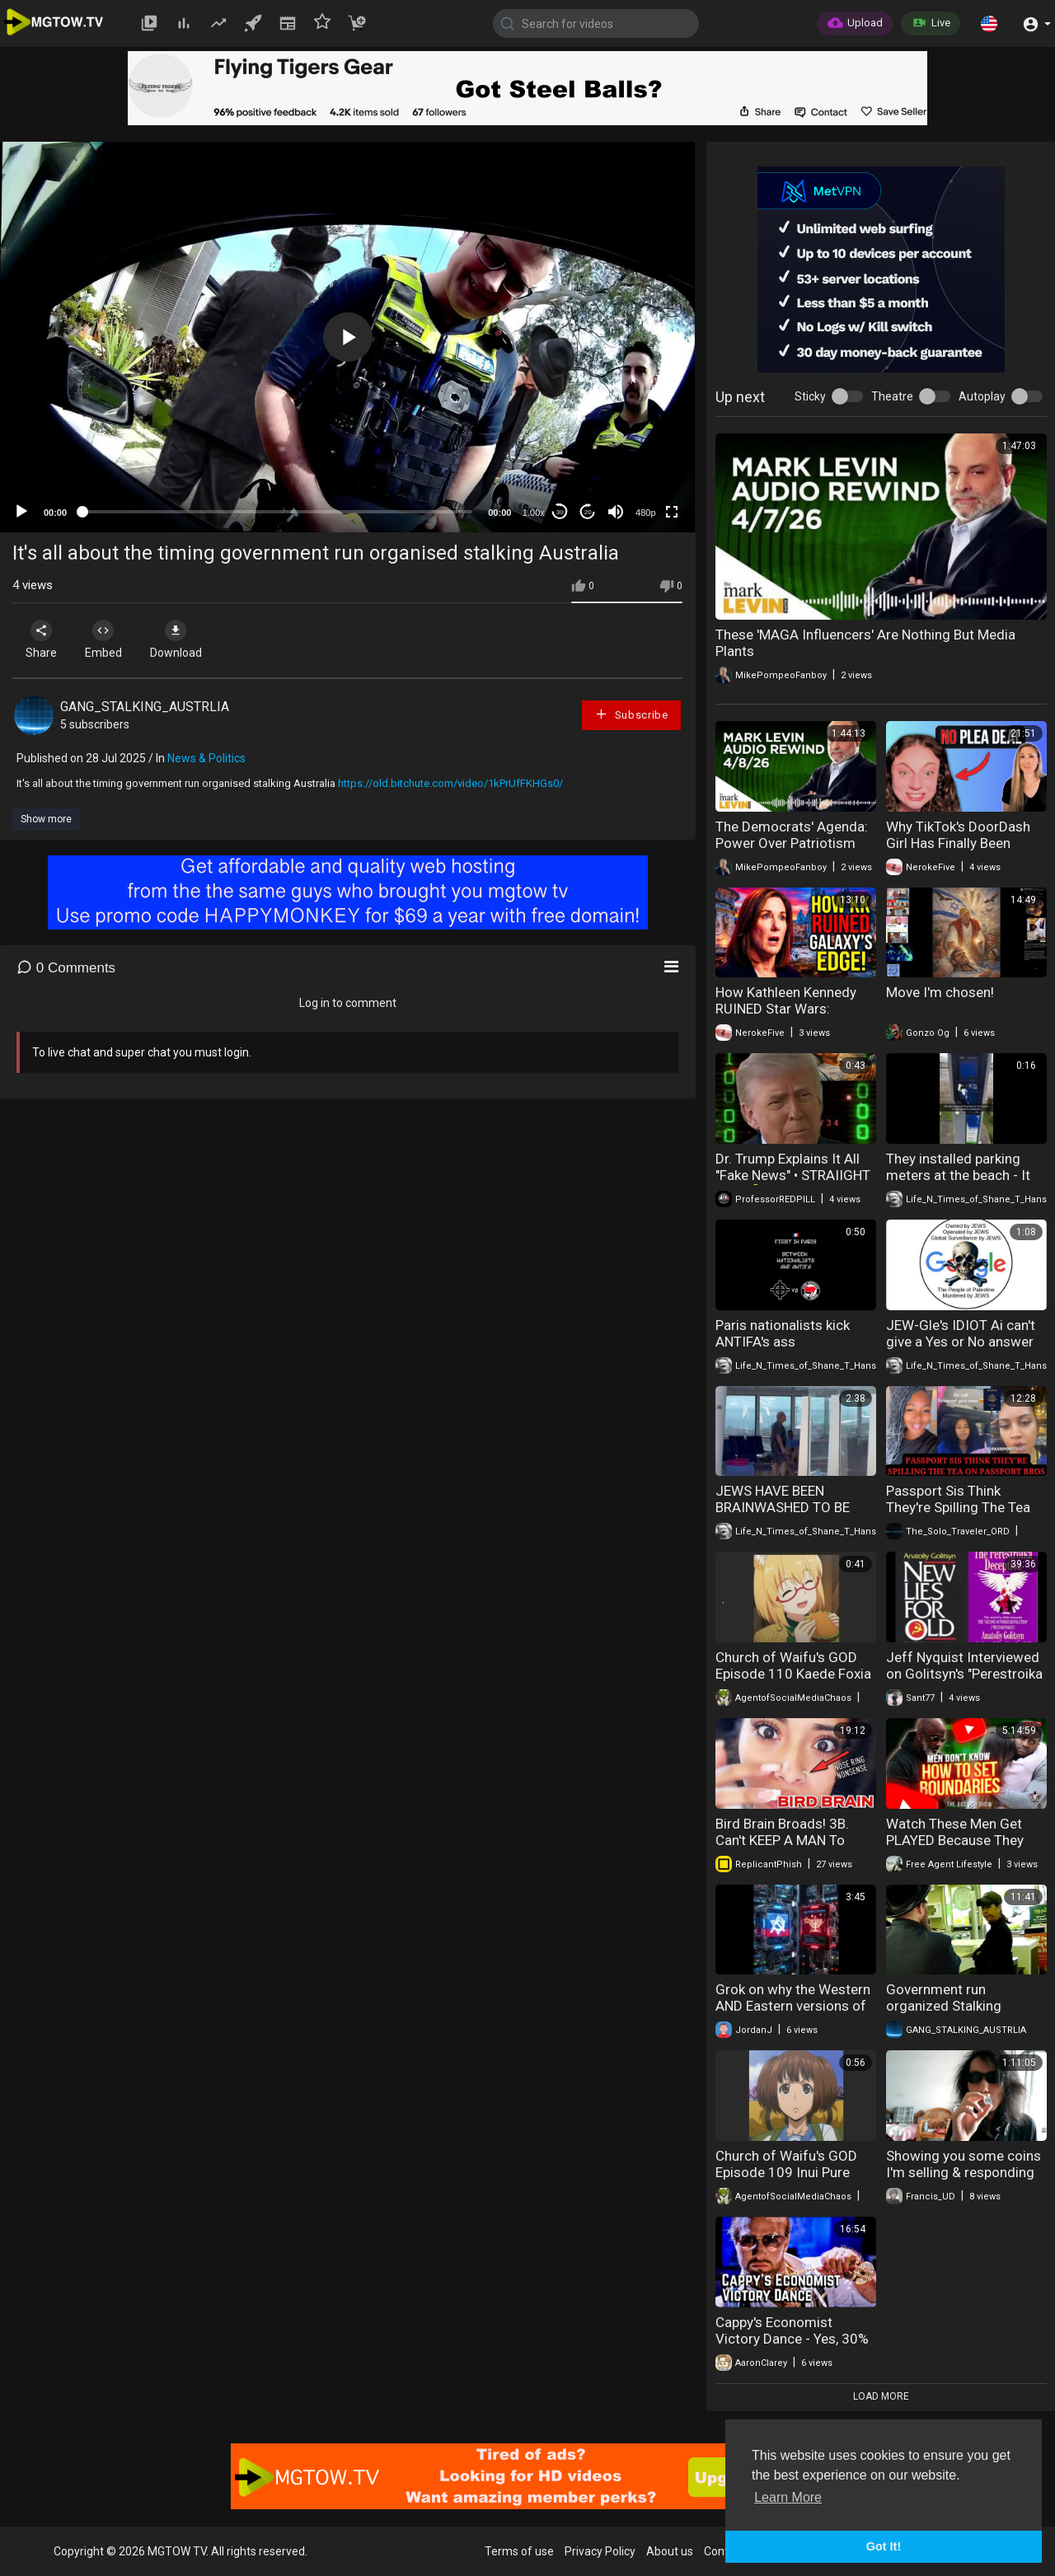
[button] (989, 23)
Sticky (810, 396)
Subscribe (631, 714)
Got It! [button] (883, 2546)
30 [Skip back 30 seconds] (560, 512)
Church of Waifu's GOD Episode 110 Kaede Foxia (793, 1665)
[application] (347, 337)
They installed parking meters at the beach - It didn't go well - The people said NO (958, 1183)
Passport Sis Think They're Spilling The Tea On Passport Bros (958, 1507)
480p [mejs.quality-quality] (645, 513)
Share (43, 639)
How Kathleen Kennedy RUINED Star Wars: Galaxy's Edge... (785, 1008)
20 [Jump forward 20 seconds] (588, 512)
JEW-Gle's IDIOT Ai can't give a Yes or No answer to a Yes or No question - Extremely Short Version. (962, 1350)
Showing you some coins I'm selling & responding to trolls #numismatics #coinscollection (963, 2180)
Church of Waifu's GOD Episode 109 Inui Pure (786, 2163)
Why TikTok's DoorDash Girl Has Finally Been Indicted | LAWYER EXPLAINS (958, 851)
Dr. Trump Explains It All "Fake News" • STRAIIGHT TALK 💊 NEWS (792, 1175)
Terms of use (519, 2551)
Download (186, 639)
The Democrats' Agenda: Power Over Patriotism (791, 834)
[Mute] (615, 511)
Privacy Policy (600, 2551)
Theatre (892, 396)
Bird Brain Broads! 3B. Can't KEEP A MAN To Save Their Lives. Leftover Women (794, 1848)
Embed (109, 639)
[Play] (21, 511)
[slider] (277, 511)
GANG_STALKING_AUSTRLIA (144, 706)
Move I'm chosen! (940, 992)
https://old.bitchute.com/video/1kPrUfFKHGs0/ (450, 783)
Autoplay (982, 396)
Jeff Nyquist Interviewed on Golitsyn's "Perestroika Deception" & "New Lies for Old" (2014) (964, 1682)
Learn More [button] (788, 2497)
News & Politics (206, 758)
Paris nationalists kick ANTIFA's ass (782, 1333)
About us (669, 2551)
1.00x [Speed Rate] (534, 513)
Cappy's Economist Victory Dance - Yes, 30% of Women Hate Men (792, 2338)
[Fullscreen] (671, 511)
